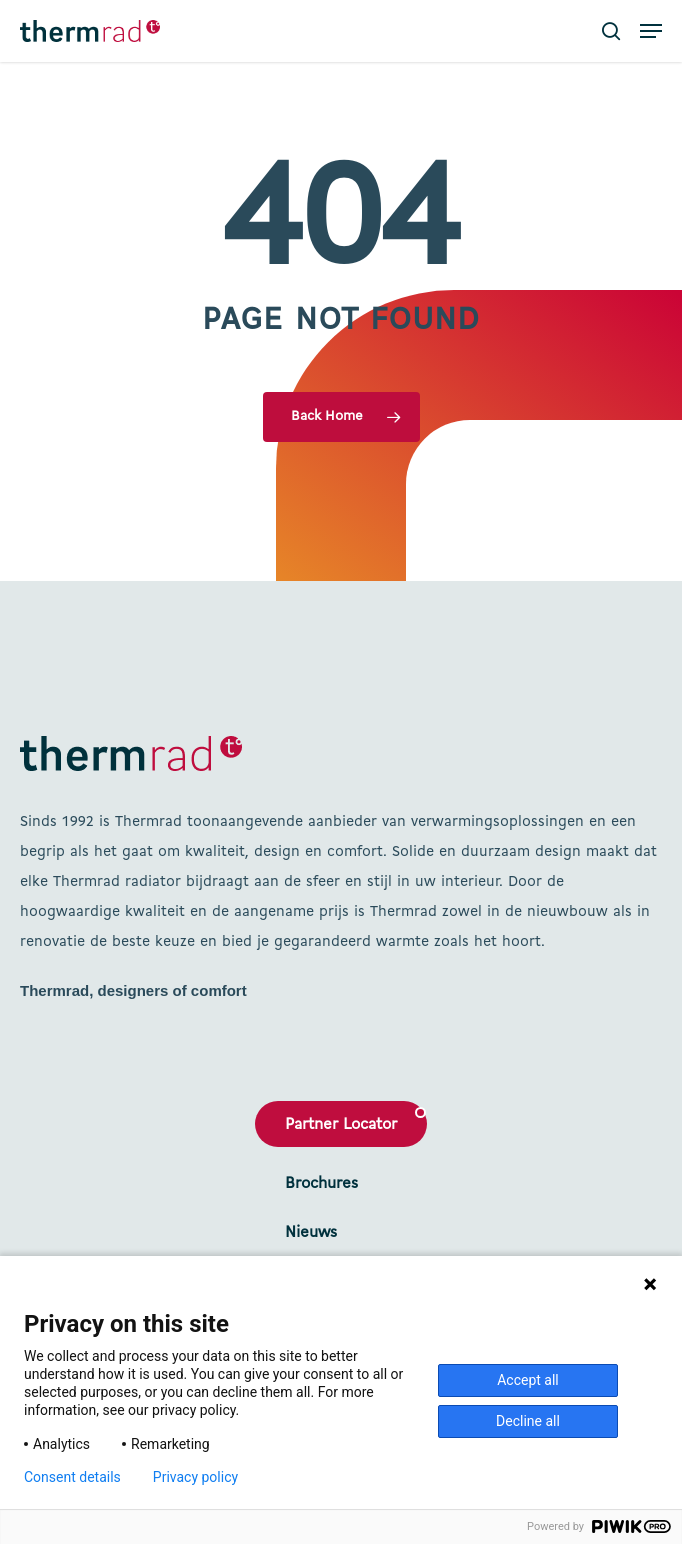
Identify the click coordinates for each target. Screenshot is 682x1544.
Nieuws (311, 1233)
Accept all (528, 1380)
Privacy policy (195, 1477)
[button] (651, 31)
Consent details (72, 1477)
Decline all (528, 1421)
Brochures (321, 1184)
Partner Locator (341, 1125)
